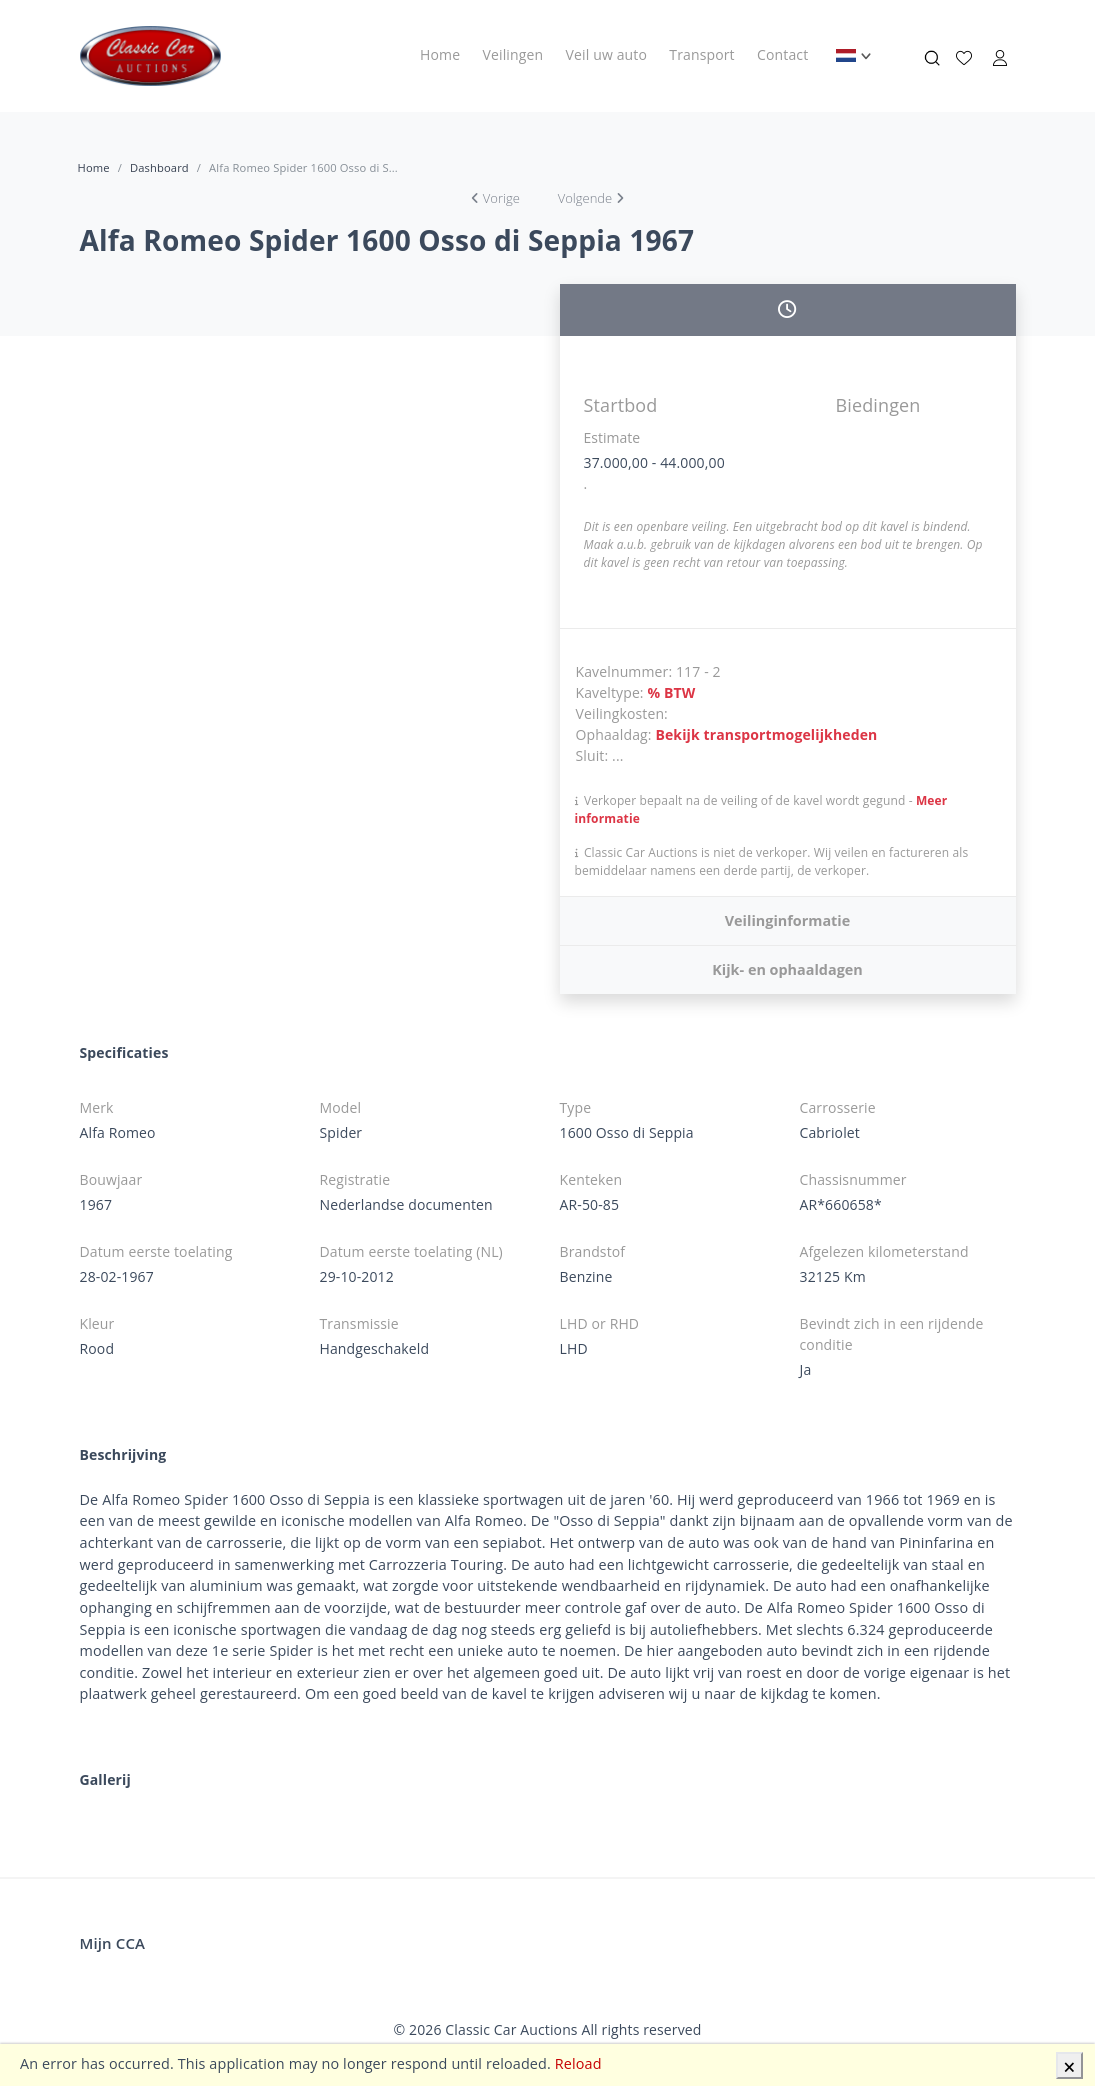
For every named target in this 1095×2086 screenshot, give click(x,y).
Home (440, 54)
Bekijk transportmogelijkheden (766, 734)
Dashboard (159, 167)
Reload (578, 2063)
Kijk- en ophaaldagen (787, 969)
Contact (782, 54)
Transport (701, 54)
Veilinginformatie (787, 920)
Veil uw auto (606, 54)
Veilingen (513, 54)
